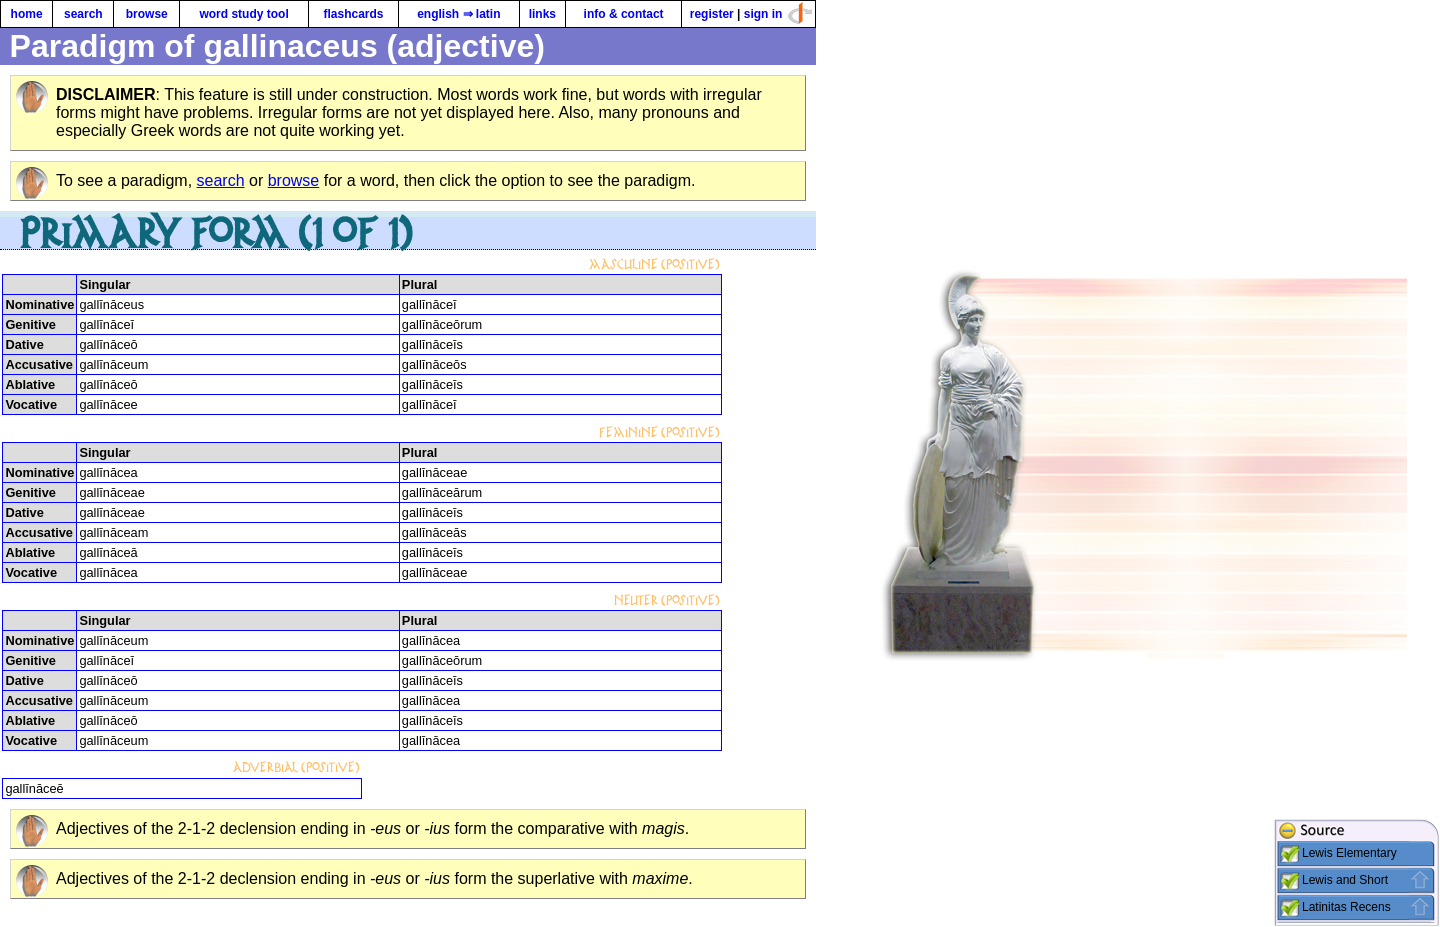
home (27, 14)
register (712, 14)
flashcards (353, 14)
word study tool (243, 14)
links (542, 14)
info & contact (624, 14)
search (83, 14)
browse (147, 14)
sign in (763, 14)
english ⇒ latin (458, 14)
